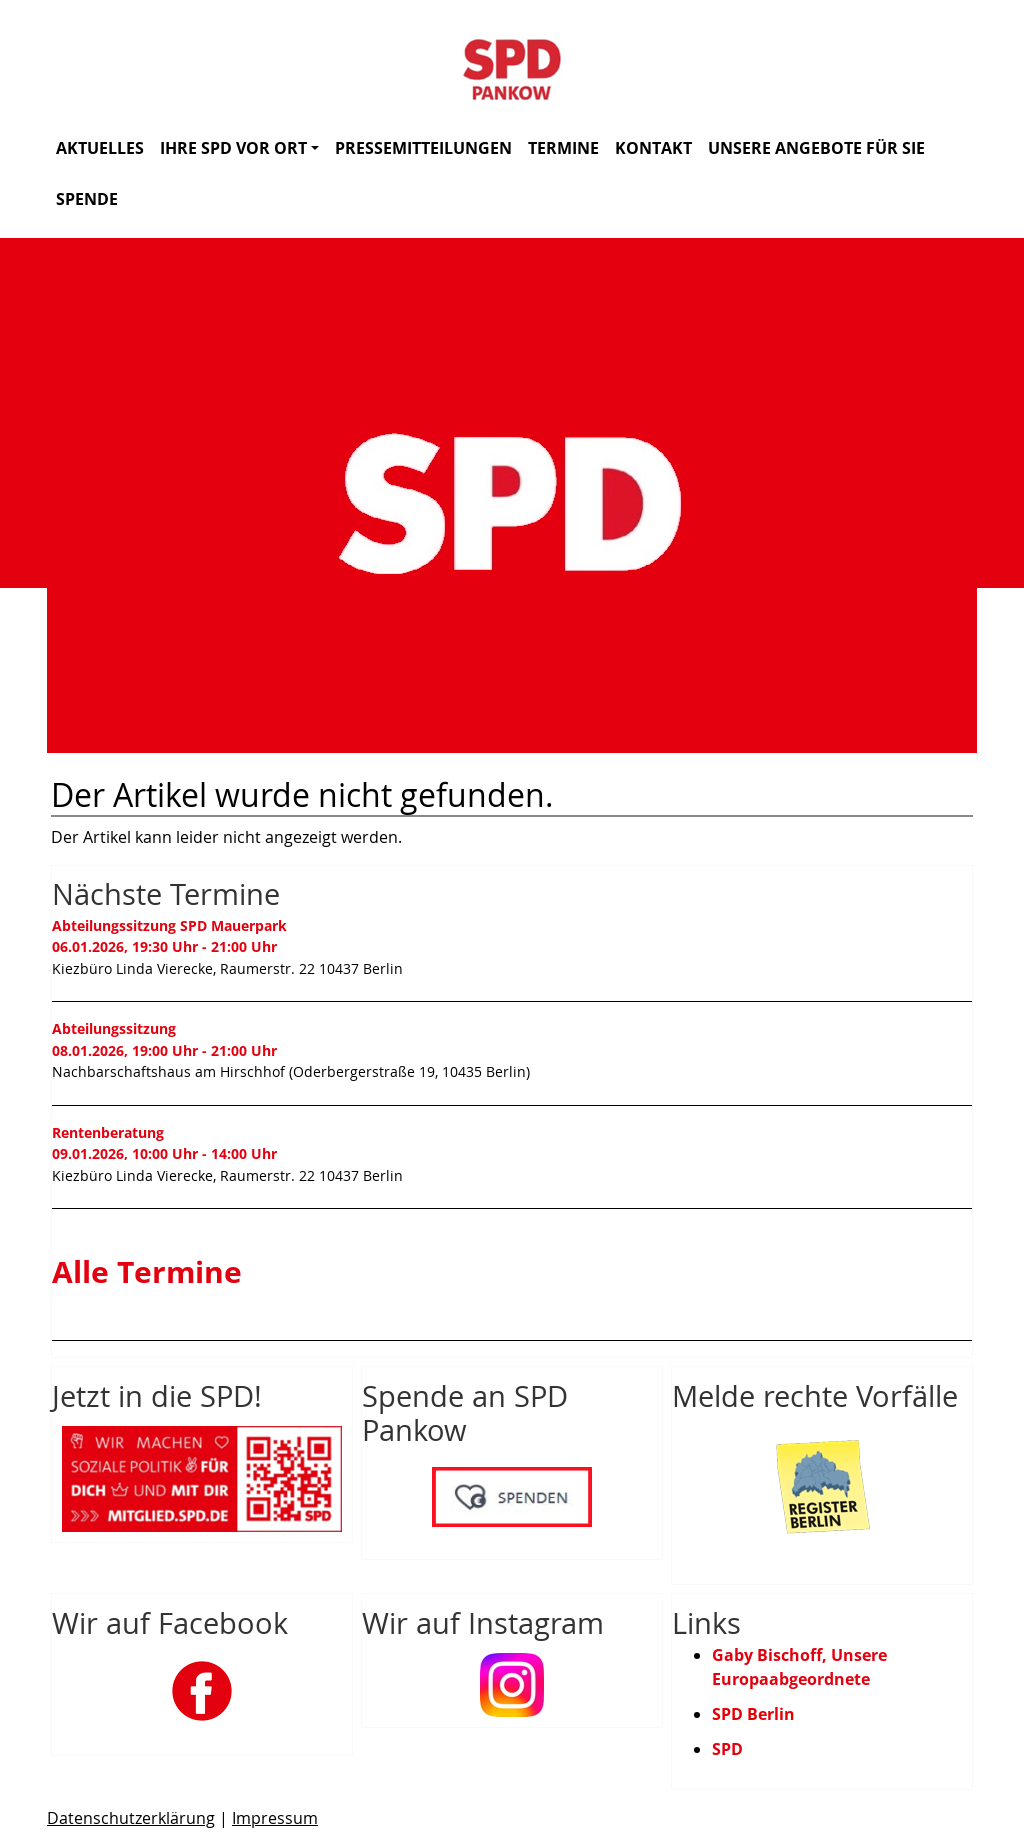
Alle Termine (147, 1271)
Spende (87, 199)
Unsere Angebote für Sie (816, 148)
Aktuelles (100, 148)
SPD (727, 1749)
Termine (563, 148)
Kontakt (653, 148)
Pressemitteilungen (423, 148)
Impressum (275, 1818)
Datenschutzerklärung (131, 1818)
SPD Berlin (753, 1714)
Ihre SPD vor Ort (239, 148)
